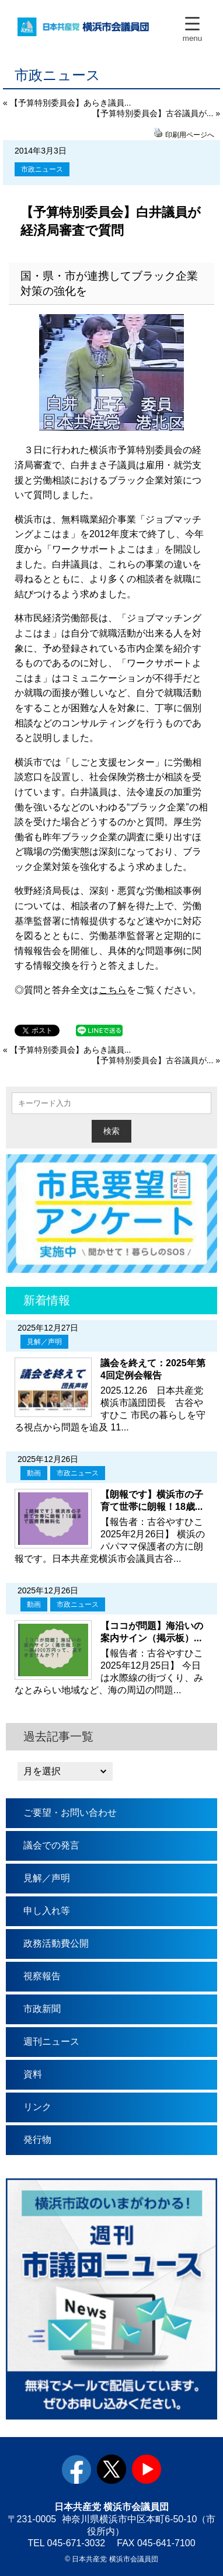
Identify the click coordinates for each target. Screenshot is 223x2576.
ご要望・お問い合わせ (70, 1813)
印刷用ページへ (189, 135)
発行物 (37, 2140)
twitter (111, 2469)
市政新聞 (42, 2009)
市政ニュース (42, 169)
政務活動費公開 (56, 1943)
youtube (146, 2469)
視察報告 (42, 1976)
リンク (37, 2107)
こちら (113, 990)
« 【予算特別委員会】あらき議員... (67, 102)
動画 (34, 1473)
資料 (32, 2074)
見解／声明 (44, 1342)
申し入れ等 (46, 1911)
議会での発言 (51, 1845)
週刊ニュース (51, 2041)
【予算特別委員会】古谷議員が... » (156, 113)
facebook (76, 2469)
